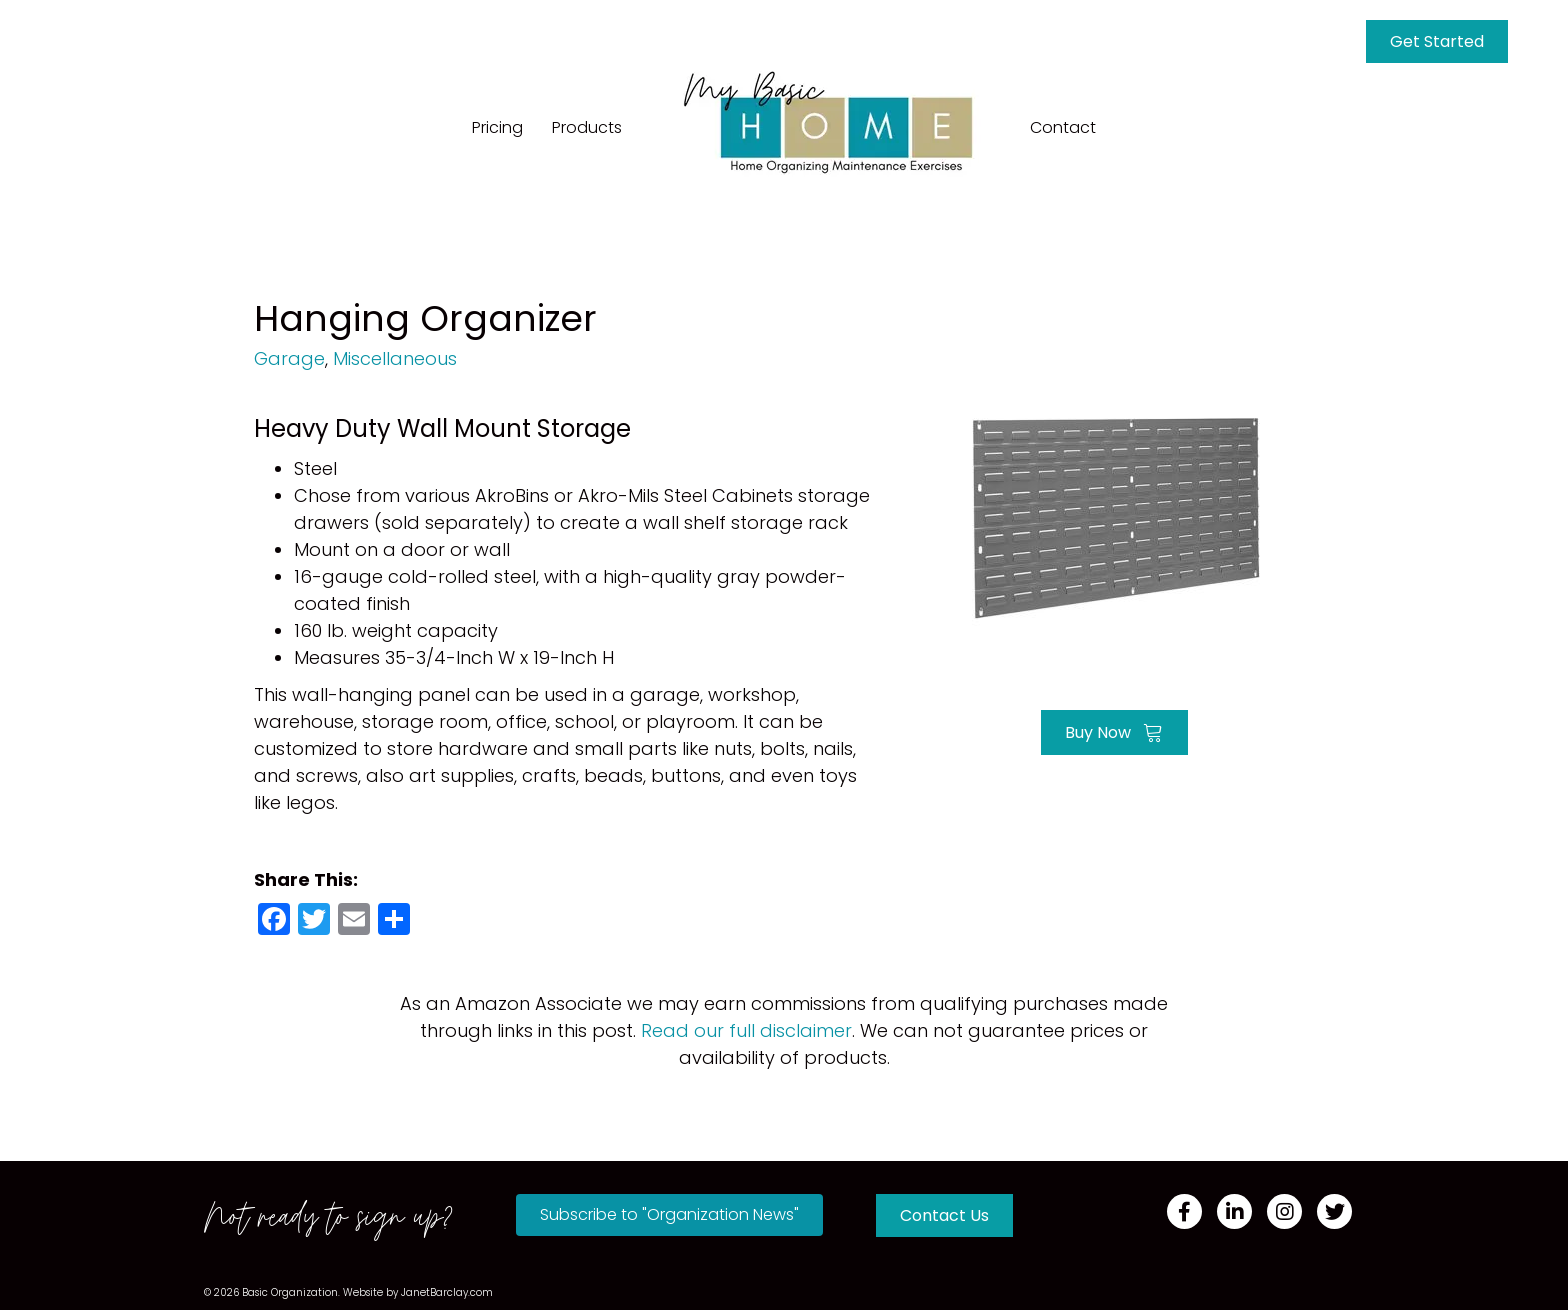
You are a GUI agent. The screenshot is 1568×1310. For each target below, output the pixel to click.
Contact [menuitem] (1063, 127)
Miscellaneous (395, 358)
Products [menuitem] (587, 127)
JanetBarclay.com (447, 1292)
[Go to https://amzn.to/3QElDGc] (1114, 517)
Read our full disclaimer (746, 1030)
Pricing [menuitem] (497, 127)
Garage (289, 358)
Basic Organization (290, 1292)
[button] (669, 1215)
